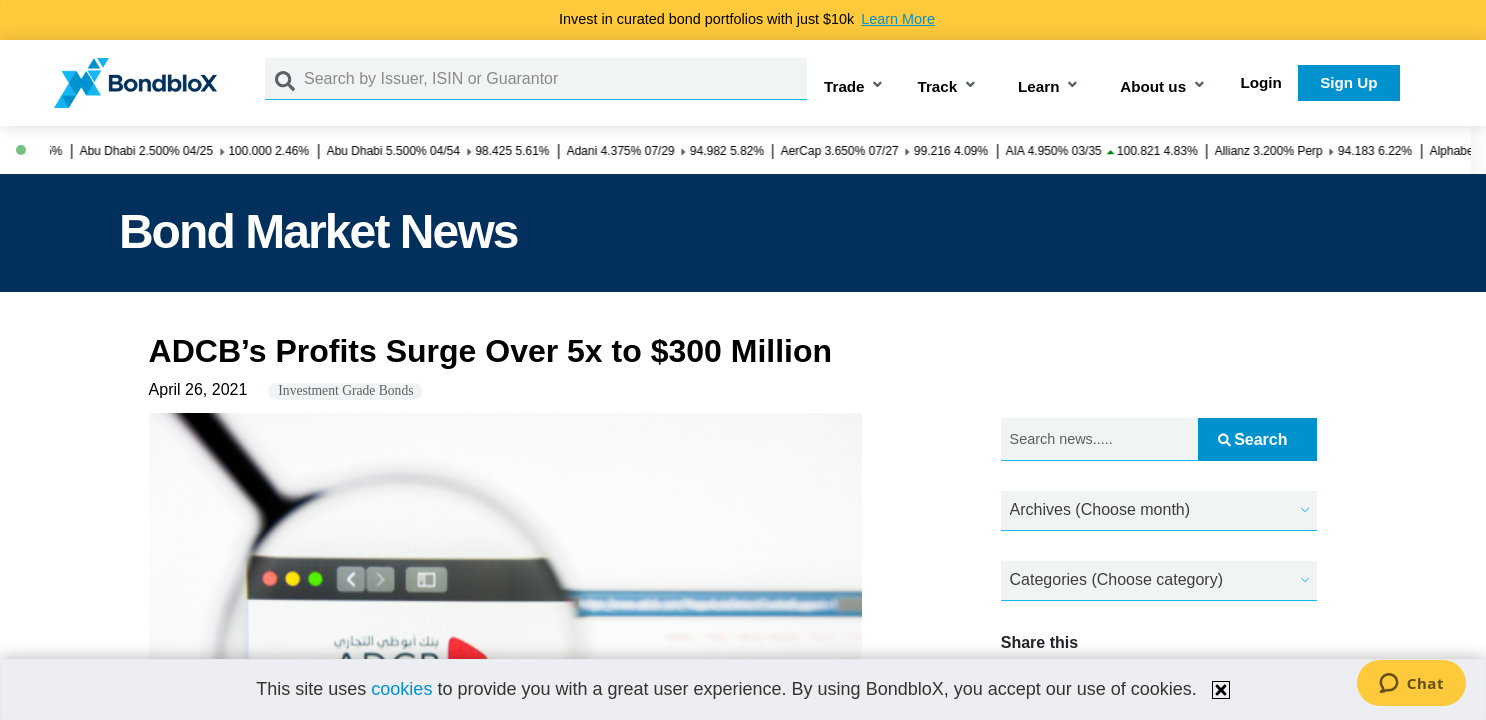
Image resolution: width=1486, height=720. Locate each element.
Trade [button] (844, 86)
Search (1252, 439)
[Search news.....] (1099, 439)
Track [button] (937, 86)
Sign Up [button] (1348, 82)
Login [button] (1261, 82)
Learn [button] (1038, 86)
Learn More (898, 19)
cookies (401, 689)
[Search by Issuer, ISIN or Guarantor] (555, 79)
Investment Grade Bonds (345, 390)
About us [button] (1153, 86)
